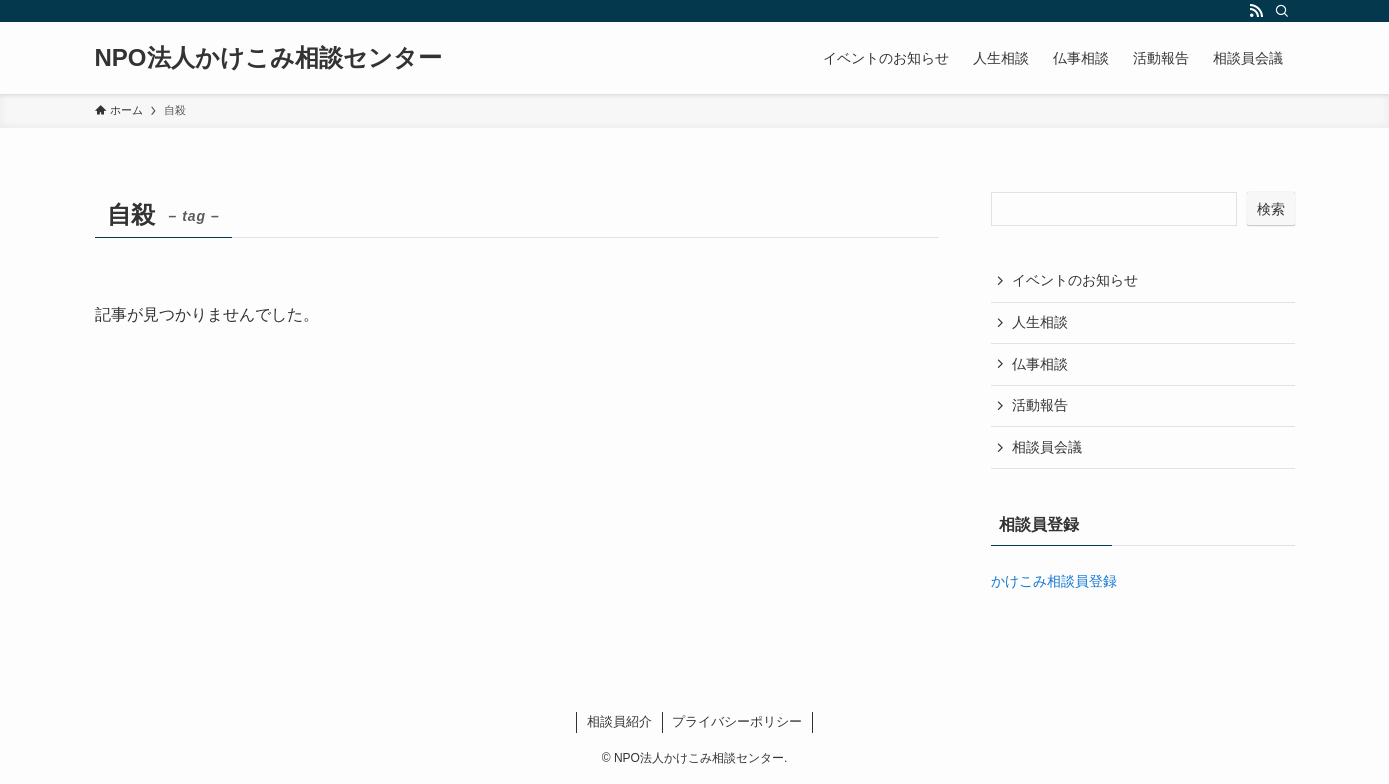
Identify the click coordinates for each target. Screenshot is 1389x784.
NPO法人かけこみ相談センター (268, 58)
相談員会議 (1047, 447)
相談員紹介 (619, 721)
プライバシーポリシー (737, 721)
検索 (1271, 209)
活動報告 (1040, 405)
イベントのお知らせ (1075, 280)
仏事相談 (1040, 364)
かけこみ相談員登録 (1054, 581)
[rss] (1256, 11)
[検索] (1282, 11)
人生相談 (1040, 322)
